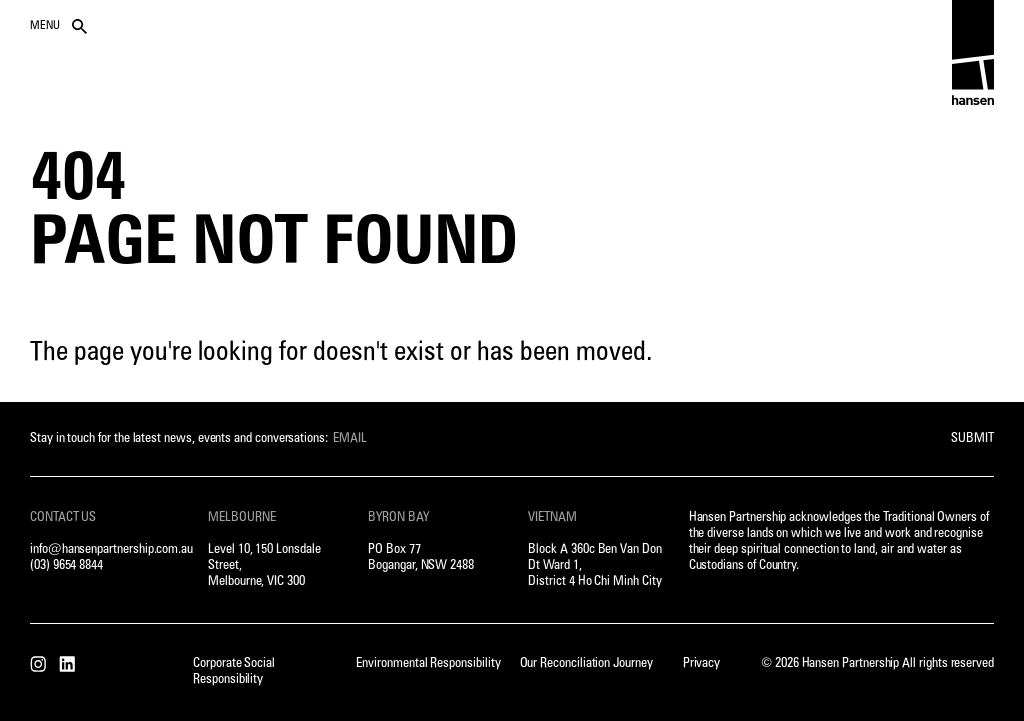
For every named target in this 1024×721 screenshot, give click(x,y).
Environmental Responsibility (428, 663)
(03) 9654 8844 (66, 565)
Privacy (702, 663)
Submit (972, 438)
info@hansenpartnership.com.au (111, 549)
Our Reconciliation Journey (586, 663)
